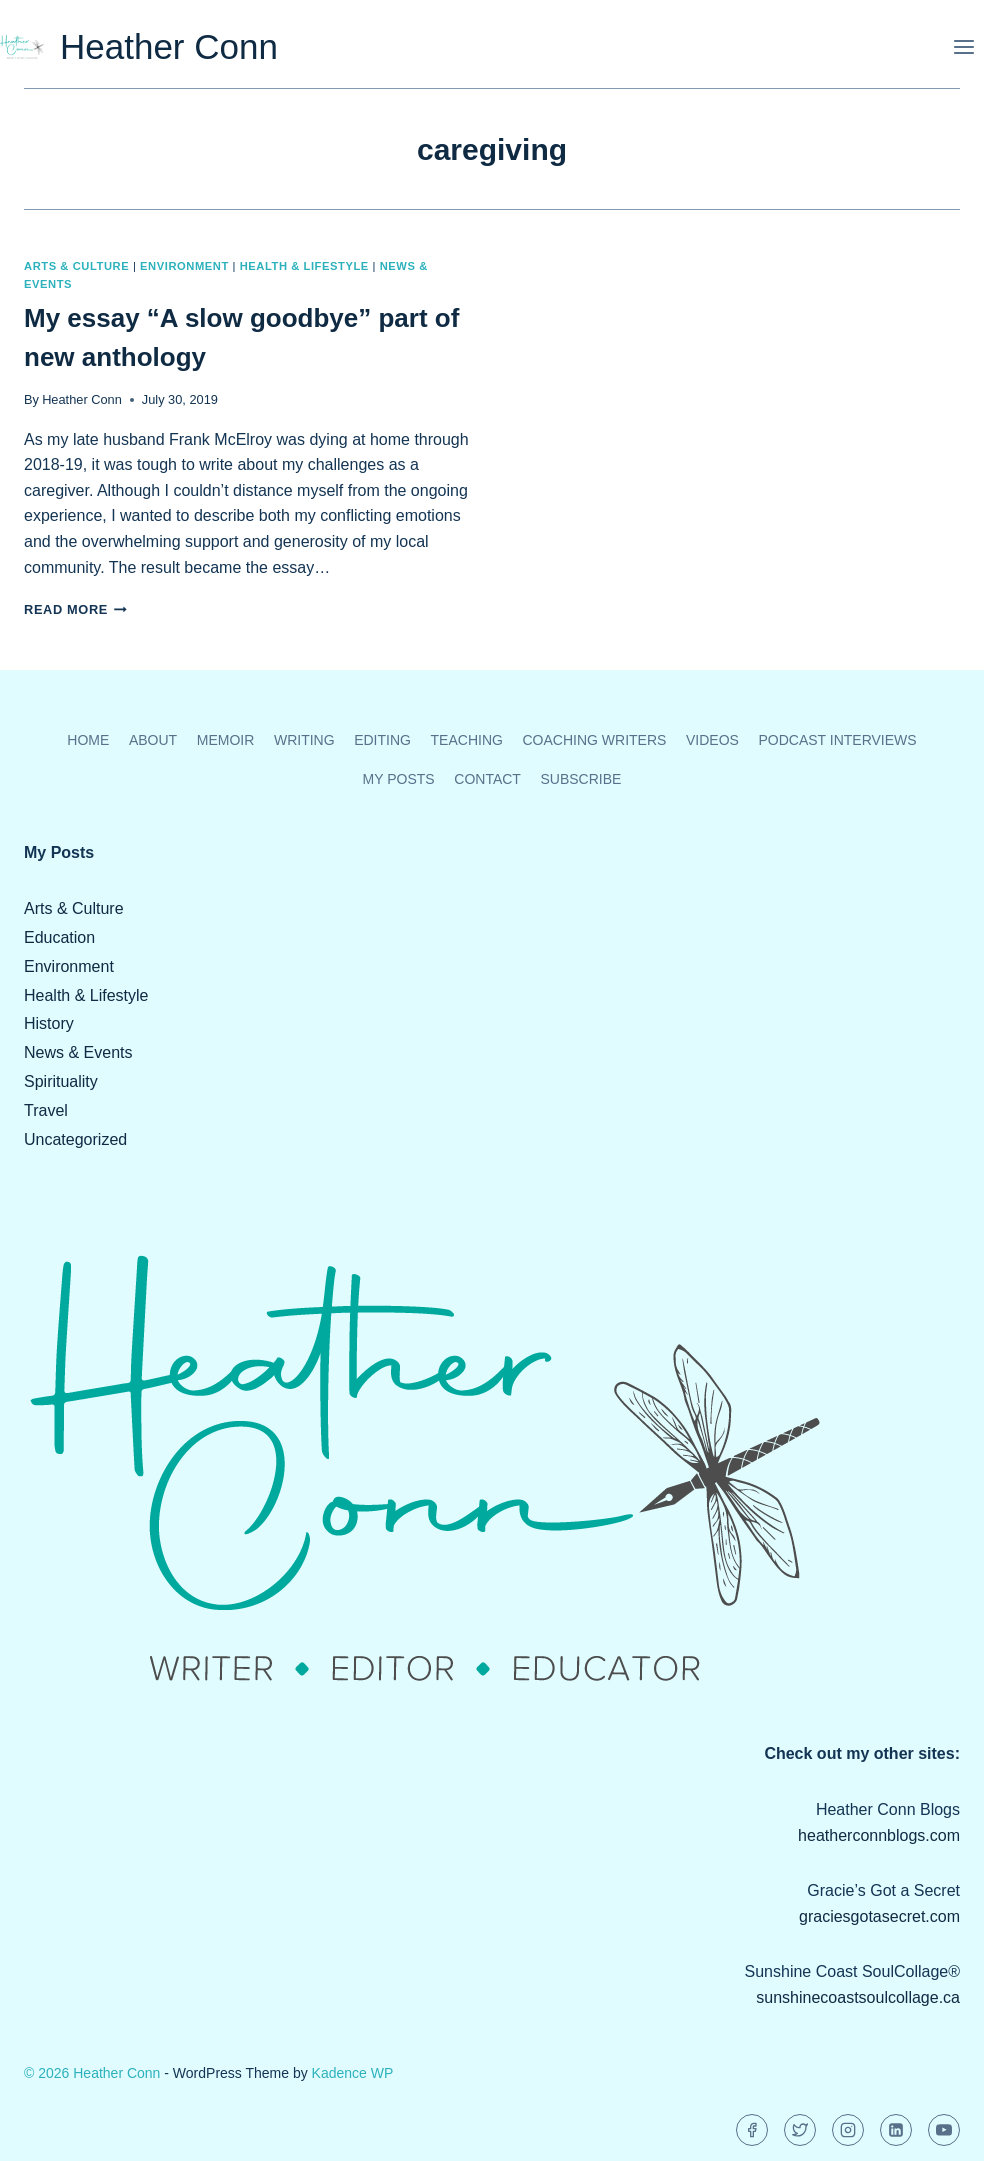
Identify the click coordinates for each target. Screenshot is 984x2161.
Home (88, 740)
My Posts (399, 779)
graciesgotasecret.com (879, 1916)
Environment (184, 266)
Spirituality (61, 1081)
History (49, 1023)
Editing (382, 740)
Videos (712, 740)
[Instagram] (848, 2130)
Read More (75, 609)
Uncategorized (75, 1139)
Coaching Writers (594, 740)
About (153, 740)
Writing (304, 740)
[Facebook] (752, 2130)
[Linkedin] (896, 2130)
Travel (46, 1110)
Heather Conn (82, 399)
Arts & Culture (76, 266)
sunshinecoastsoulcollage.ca (858, 1997)
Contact (487, 779)
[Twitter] (800, 2130)
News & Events (78, 1052)
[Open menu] (963, 46)
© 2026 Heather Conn (92, 2073)
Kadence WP (353, 2073)
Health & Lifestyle (304, 266)
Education (59, 937)
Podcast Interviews (837, 740)
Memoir (226, 740)
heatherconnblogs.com (879, 1835)
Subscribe (580, 779)
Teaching (467, 740)
